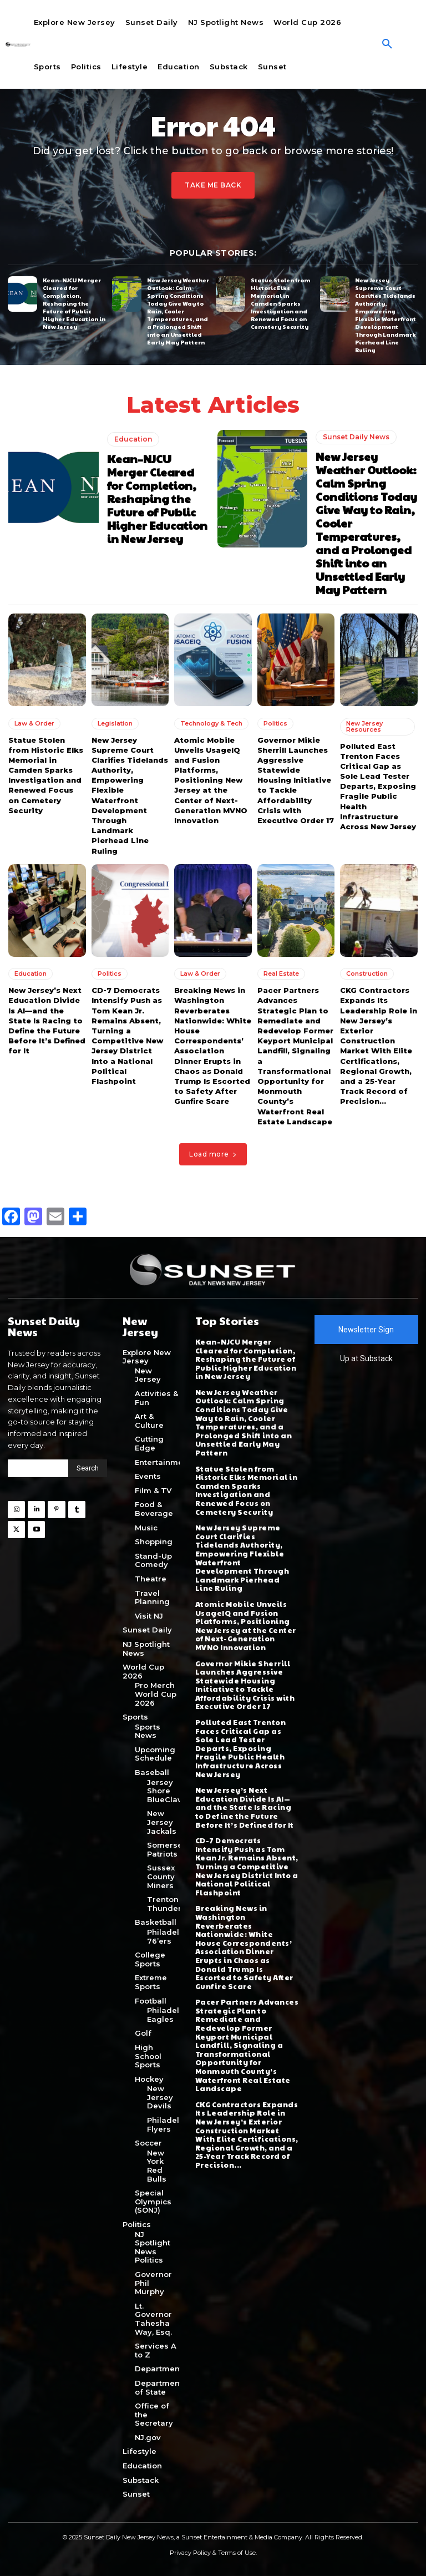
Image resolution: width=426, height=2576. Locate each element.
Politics (275, 723)
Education (133, 438)
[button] (387, 44)
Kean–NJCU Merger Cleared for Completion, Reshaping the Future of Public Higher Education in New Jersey (74, 303)
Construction (367, 973)
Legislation (115, 723)
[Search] (87, 1468)
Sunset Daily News (356, 437)
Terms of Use (237, 2553)
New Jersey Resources (364, 726)
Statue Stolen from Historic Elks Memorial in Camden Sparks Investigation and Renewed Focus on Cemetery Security (280, 303)
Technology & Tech (211, 723)
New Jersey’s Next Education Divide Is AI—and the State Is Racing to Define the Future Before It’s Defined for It (46, 1020)
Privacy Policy (190, 2553)
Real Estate (281, 973)
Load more (213, 1153)
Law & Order (34, 723)
